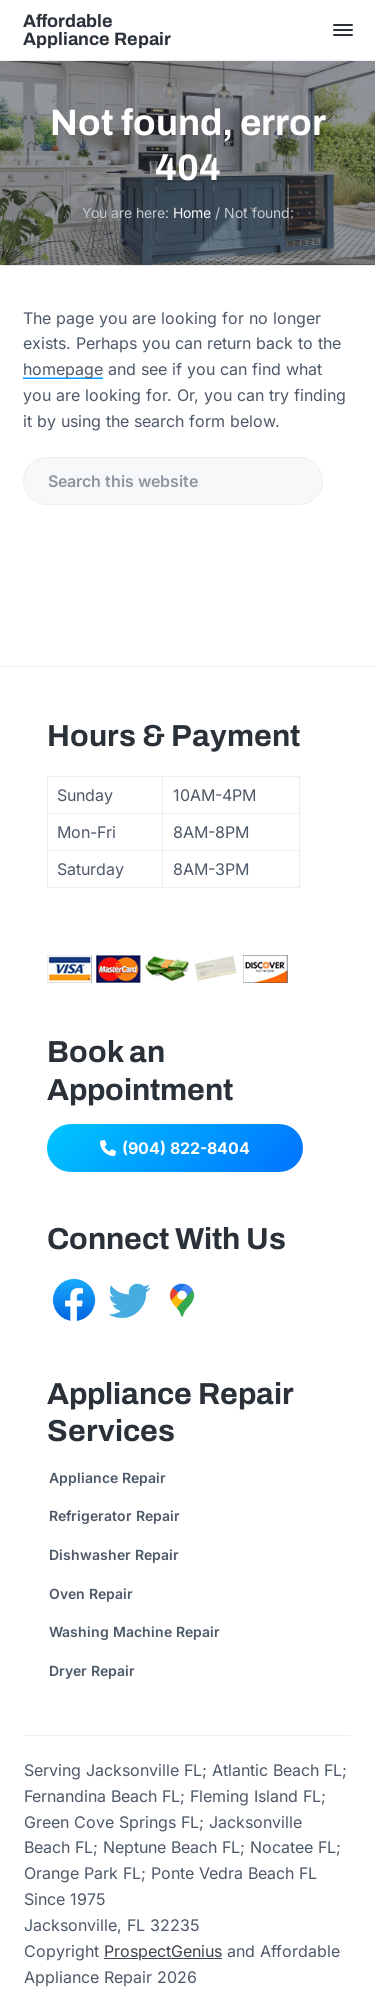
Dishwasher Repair (114, 1554)
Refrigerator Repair (114, 1515)
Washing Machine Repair (134, 1631)
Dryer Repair (92, 1670)
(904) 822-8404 (175, 1148)
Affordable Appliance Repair (97, 30)
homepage (63, 369)
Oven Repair (91, 1593)
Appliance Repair (107, 1477)
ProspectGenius (163, 1951)
